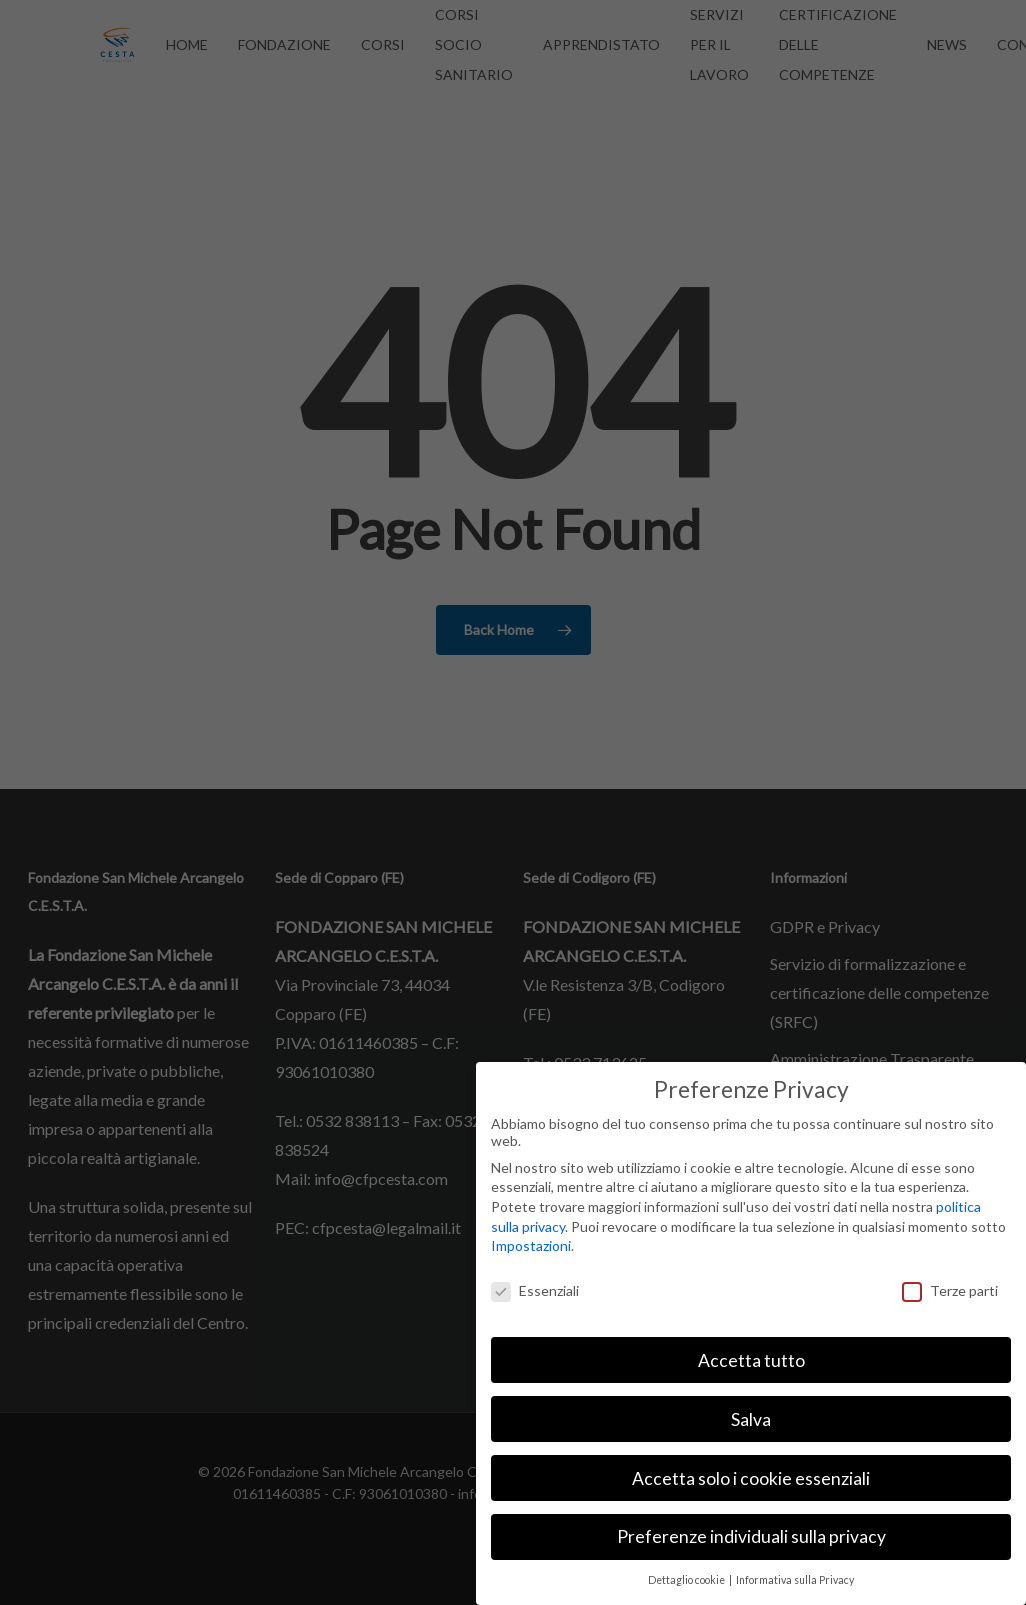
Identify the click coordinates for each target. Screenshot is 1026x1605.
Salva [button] (751, 1419)
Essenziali (535, 1290)
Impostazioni (531, 1245)
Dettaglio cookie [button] (687, 1580)
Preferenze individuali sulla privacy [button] (751, 1536)
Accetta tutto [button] (751, 1360)
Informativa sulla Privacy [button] (795, 1580)
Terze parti (950, 1290)
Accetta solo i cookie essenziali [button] (751, 1478)
